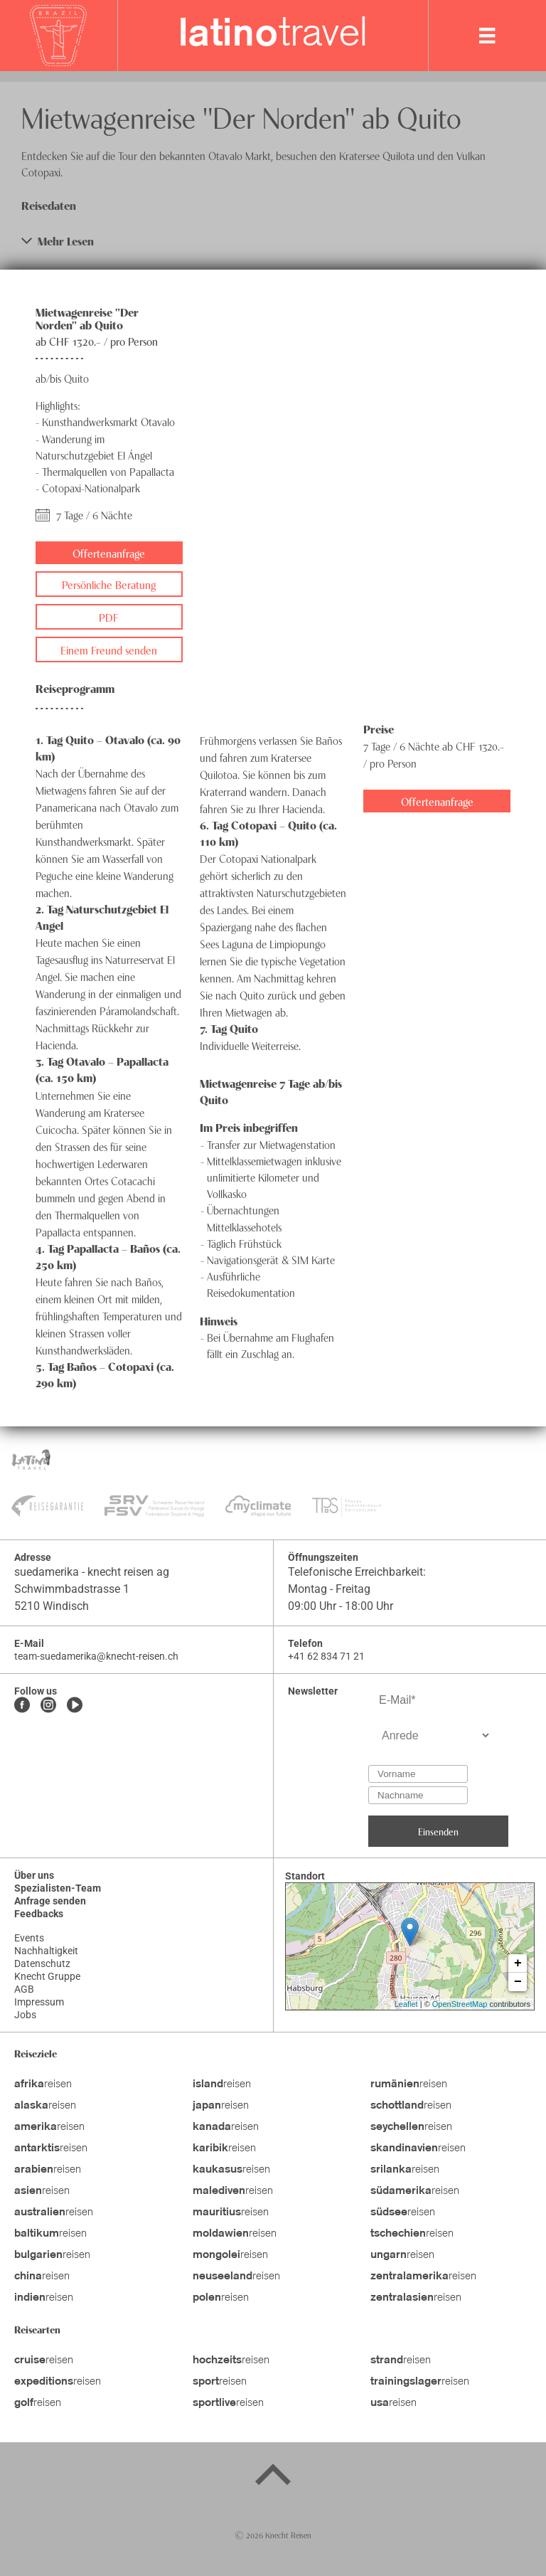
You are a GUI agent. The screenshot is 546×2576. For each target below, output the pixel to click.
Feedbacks (38, 1913)
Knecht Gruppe (47, 1976)
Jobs (25, 2014)
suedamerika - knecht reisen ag (91, 1572)
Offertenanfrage (109, 553)
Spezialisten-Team (57, 1888)
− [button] (518, 1982)
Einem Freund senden (108, 649)
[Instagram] (48, 1705)
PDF (109, 617)
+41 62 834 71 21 (326, 1656)
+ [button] (518, 1963)
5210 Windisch (51, 1606)
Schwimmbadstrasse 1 (71, 1589)
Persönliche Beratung (109, 584)
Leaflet (406, 2004)
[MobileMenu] (487, 36)
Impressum (39, 2002)
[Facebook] (22, 1705)
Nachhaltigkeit (46, 1950)
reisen (43, 2084)
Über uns (34, 1875)
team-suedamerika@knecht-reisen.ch (96, 1656)
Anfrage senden (50, 1901)
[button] (273, 240)
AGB (24, 1989)
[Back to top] (273, 2477)
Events (29, 1938)
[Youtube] (74, 1705)
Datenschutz (42, 1963)
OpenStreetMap (460, 2004)
